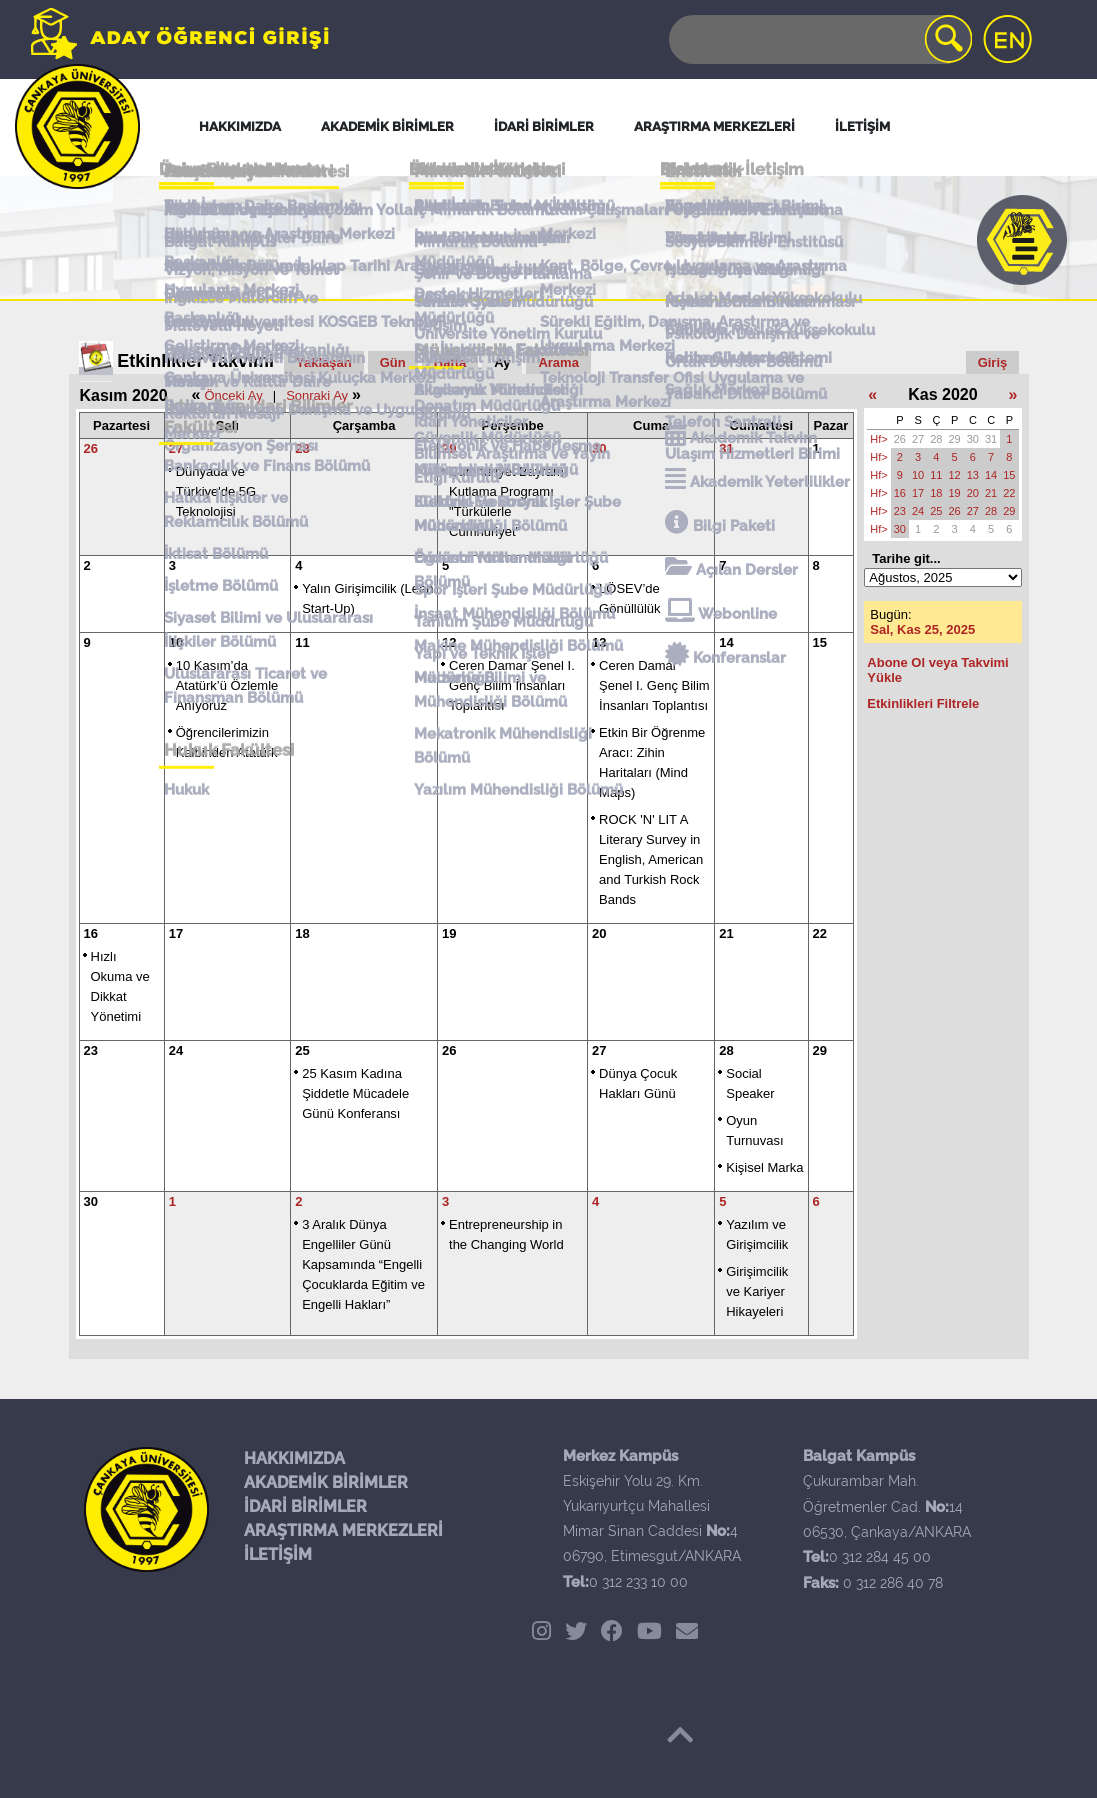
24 (176, 1050)
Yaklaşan (324, 362)
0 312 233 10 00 (638, 1582)
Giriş (993, 362)
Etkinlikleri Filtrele (923, 703)
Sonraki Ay (317, 395)
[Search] (819, 39)
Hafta (450, 362)
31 (726, 448)
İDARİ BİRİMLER (305, 1506)
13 (599, 642)
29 (449, 448)
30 (599, 448)
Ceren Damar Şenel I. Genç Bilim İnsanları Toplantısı (512, 685)
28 (302, 448)
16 (91, 933)
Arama (558, 362)
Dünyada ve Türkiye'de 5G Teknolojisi (216, 491)
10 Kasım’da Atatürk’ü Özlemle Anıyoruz (227, 685)
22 (820, 933)
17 (176, 933)
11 (302, 642)
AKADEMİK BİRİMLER (326, 1482)
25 (302, 1050)
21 (726, 933)
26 (91, 448)
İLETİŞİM (278, 1554)
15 (820, 642)
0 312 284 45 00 (880, 1557)
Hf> (878, 439)
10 (176, 642)
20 (599, 933)
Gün (393, 362)
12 (449, 642)
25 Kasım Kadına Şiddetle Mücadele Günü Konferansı (355, 1093)
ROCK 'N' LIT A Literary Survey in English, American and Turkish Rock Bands (651, 859)
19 (449, 933)
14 (726, 642)
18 (302, 933)
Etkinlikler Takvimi (195, 361)
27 (176, 448)
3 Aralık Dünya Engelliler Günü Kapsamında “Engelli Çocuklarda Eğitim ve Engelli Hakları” (363, 1264)
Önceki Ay (233, 395)
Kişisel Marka (764, 1167)
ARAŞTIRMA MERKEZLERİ (343, 1530)
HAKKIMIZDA (294, 1458)
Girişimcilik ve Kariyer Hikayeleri (757, 1291)
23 (91, 1050)
